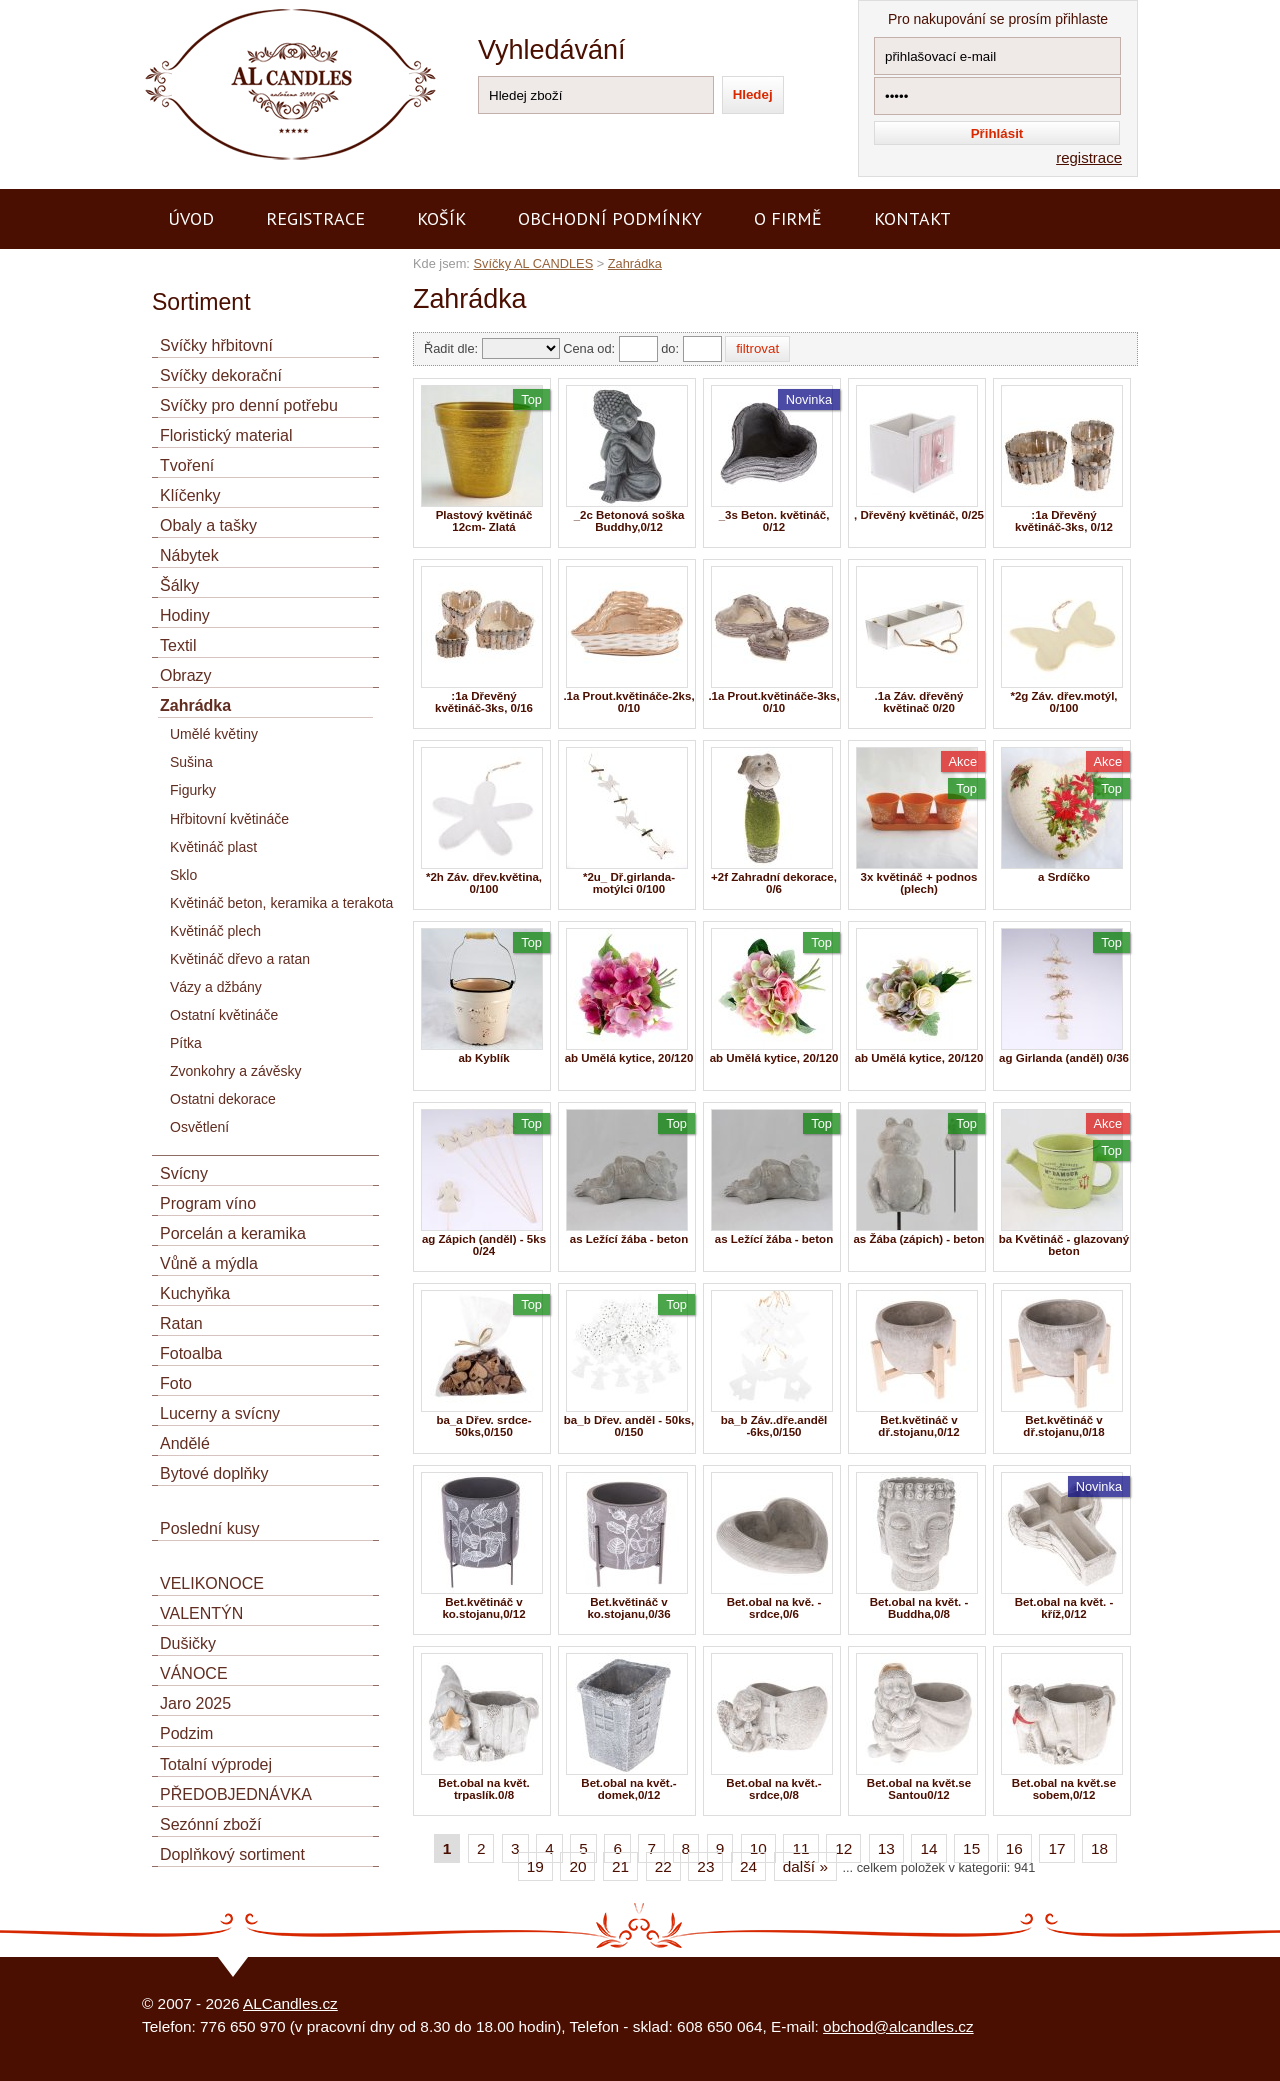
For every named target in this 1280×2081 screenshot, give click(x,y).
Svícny (184, 1173)
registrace (1089, 157)
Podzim (186, 1733)
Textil (178, 645)
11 (800, 1848)
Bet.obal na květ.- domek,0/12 (628, 1789)
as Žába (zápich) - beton (918, 1239)
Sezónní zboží (210, 1824)
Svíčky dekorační (221, 375)
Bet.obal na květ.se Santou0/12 (919, 1789)
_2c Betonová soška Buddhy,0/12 (629, 521)
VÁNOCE (194, 1673)
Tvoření (187, 465)
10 (758, 1848)
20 (577, 1866)
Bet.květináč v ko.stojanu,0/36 (628, 1608)
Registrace (315, 218)
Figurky (193, 790)
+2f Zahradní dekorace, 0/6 (774, 883)
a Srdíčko (1064, 877)
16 (1014, 1848)
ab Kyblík (483, 1058)
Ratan (181, 1323)
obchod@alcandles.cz (898, 2026)
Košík (441, 218)
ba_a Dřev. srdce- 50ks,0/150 (483, 1426)
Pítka (186, 1043)
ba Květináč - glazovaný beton (1064, 1245)
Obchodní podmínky (610, 218)
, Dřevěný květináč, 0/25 (919, 515)
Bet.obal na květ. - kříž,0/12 (1064, 1608)
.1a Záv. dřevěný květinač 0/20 (919, 702)
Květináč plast (213, 847)
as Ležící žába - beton (629, 1239)
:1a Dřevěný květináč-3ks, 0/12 (1064, 521)
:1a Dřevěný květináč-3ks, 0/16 (484, 702)
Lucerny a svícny (220, 1413)
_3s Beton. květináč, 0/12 (774, 521)
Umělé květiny (214, 734)
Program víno (208, 1203)
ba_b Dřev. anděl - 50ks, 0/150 (629, 1426)
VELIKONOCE (212, 1583)
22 (663, 1866)
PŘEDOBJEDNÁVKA (236, 1794)
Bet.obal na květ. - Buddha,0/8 (919, 1608)
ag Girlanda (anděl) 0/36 (1064, 1058)
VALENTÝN (201, 1613)
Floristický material (226, 435)
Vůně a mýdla (209, 1263)
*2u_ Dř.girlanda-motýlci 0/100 (629, 883)
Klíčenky (190, 495)
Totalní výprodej (216, 1764)
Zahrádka (635, 263)
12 (843, 1848)
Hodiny (185, 615)
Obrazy (186, 675)
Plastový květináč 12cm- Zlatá (484, 521)
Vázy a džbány (216, 987)
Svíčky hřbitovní (216, 345)
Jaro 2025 (195, 1703)
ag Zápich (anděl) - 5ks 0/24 (484, 1245)
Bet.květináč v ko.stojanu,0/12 (483, 1608)
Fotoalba (191, 1353)
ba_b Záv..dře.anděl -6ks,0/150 (774, 1426)
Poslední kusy (210, 1528)
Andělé (185, 1443)
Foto (176, 1383)
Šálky (179, 585)
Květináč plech (215, 931)
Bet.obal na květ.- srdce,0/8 (773, 1789)
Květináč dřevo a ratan (240, 959)
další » (805, 1866)
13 (886, 1848)
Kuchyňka (195, 1293)
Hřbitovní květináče (229, 819)
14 (928, 1848)
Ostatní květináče (224, 1015)
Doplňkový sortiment (232, 1854)
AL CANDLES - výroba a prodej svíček (270, 8)
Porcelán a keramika (233, 1233)
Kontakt (912, 218)
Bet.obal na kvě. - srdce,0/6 (774, 1608)
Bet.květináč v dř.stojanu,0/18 (1063, 1426)
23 (705, 1866)
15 (971, 1848)
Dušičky (188, 1643)
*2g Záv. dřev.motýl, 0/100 (1063, 702)
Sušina (191, 762)
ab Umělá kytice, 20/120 (629, 1058)
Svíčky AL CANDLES (533, 263)
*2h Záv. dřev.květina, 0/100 (484, 883)
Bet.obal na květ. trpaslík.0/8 (484, 1789)
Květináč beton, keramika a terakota (281, 903)
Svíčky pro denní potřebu (249, 405)
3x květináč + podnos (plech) (919, 883)
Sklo (183, 875)
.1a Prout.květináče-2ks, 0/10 (628, 702)
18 (1099, 1848)
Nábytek (189, 555)
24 (748, 1866)
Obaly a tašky (208, 525)
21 (620, 1866)
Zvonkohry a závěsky (236, 1071)
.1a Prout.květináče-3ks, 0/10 (773, 702)
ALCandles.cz (290, 2003)
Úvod (191, 218)
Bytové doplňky (214, 1473)
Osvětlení (199, 1127)
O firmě (788, 218)
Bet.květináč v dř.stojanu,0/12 (918, 1426)
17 (1056, 1848)
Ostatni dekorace (223, 1099)
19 (535, 1866)
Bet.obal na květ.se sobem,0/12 (1064, 1789)
